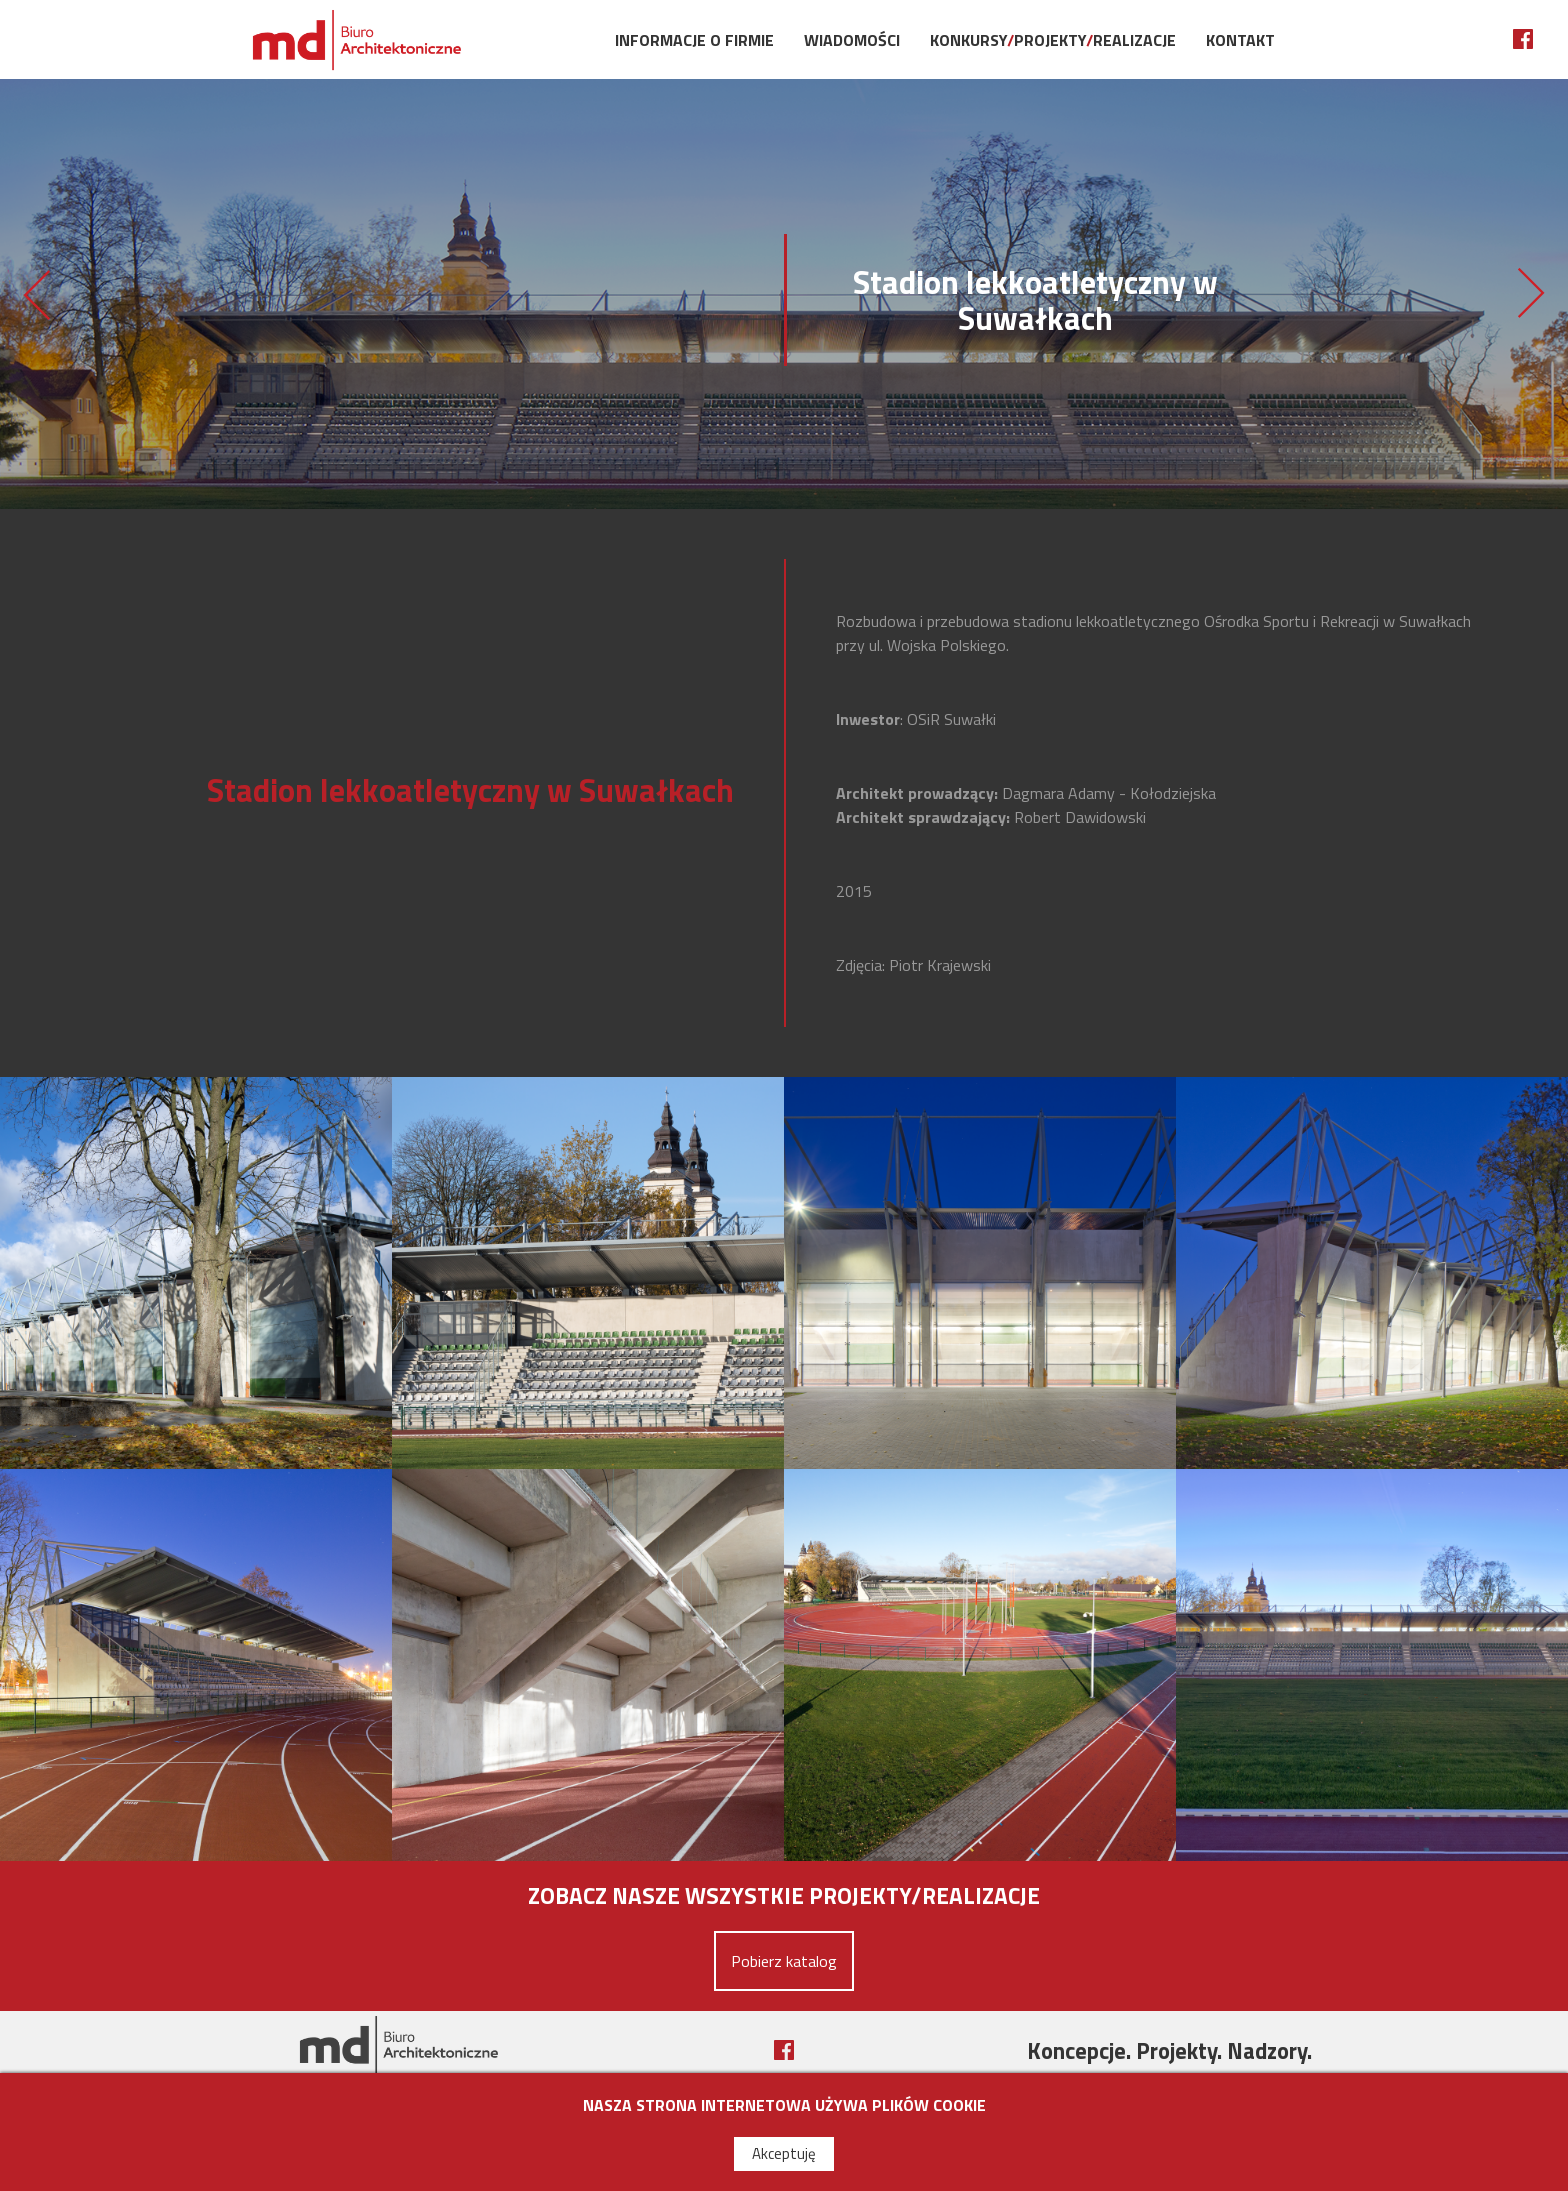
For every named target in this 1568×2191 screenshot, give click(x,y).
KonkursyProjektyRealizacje (1053, 40)
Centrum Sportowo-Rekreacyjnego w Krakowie (36, 294)
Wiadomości (852, 40)
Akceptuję (784, 2153)
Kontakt (1240, 40)
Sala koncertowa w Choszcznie (1532, 294)
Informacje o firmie (694, 40)
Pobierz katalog (784, 1961)
